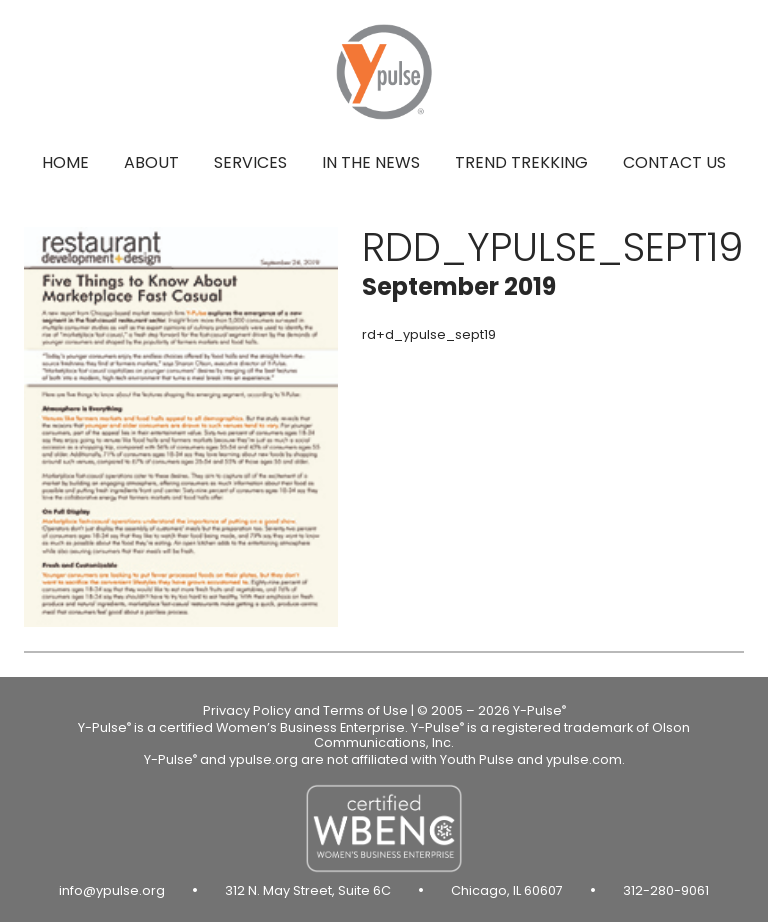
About (151, 162)
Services (250, 162)
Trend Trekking (521, 162)
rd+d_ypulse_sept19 (429, 334)
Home (65, 162)
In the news (371, 162)
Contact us (674, 162)
